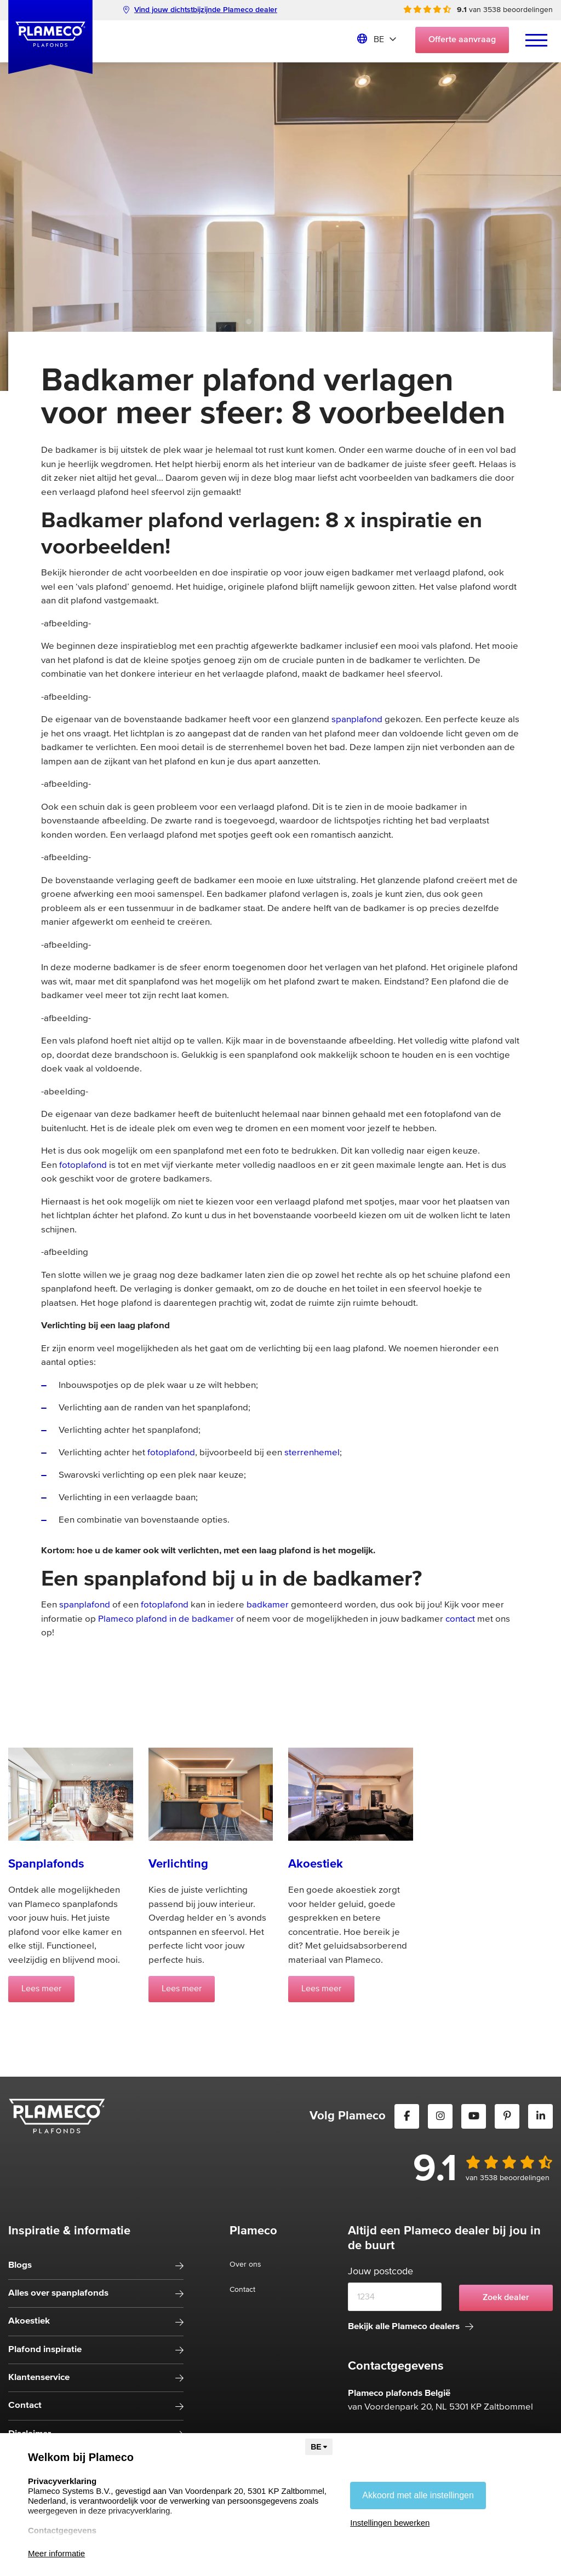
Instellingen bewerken (390, 2522)
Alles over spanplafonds (58, 2293)
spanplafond (356, 719)
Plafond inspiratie (45, 2349)
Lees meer (41, 1989)
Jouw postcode (380, 2272)
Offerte (462, 40)
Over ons (245, 2264)
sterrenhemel (312, 1452)
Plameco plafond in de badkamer (166, 1619)
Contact (25, 2405)
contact (460, 1619)
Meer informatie (56, 2553)
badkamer (268, 1605)
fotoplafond (83, 1165)
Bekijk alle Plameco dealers (410, 2326)
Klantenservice (39, 2377)
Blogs (20, 2265)
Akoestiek (29, 2321)
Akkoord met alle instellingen (418, 2495)
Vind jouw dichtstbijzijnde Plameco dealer (200, 10)
